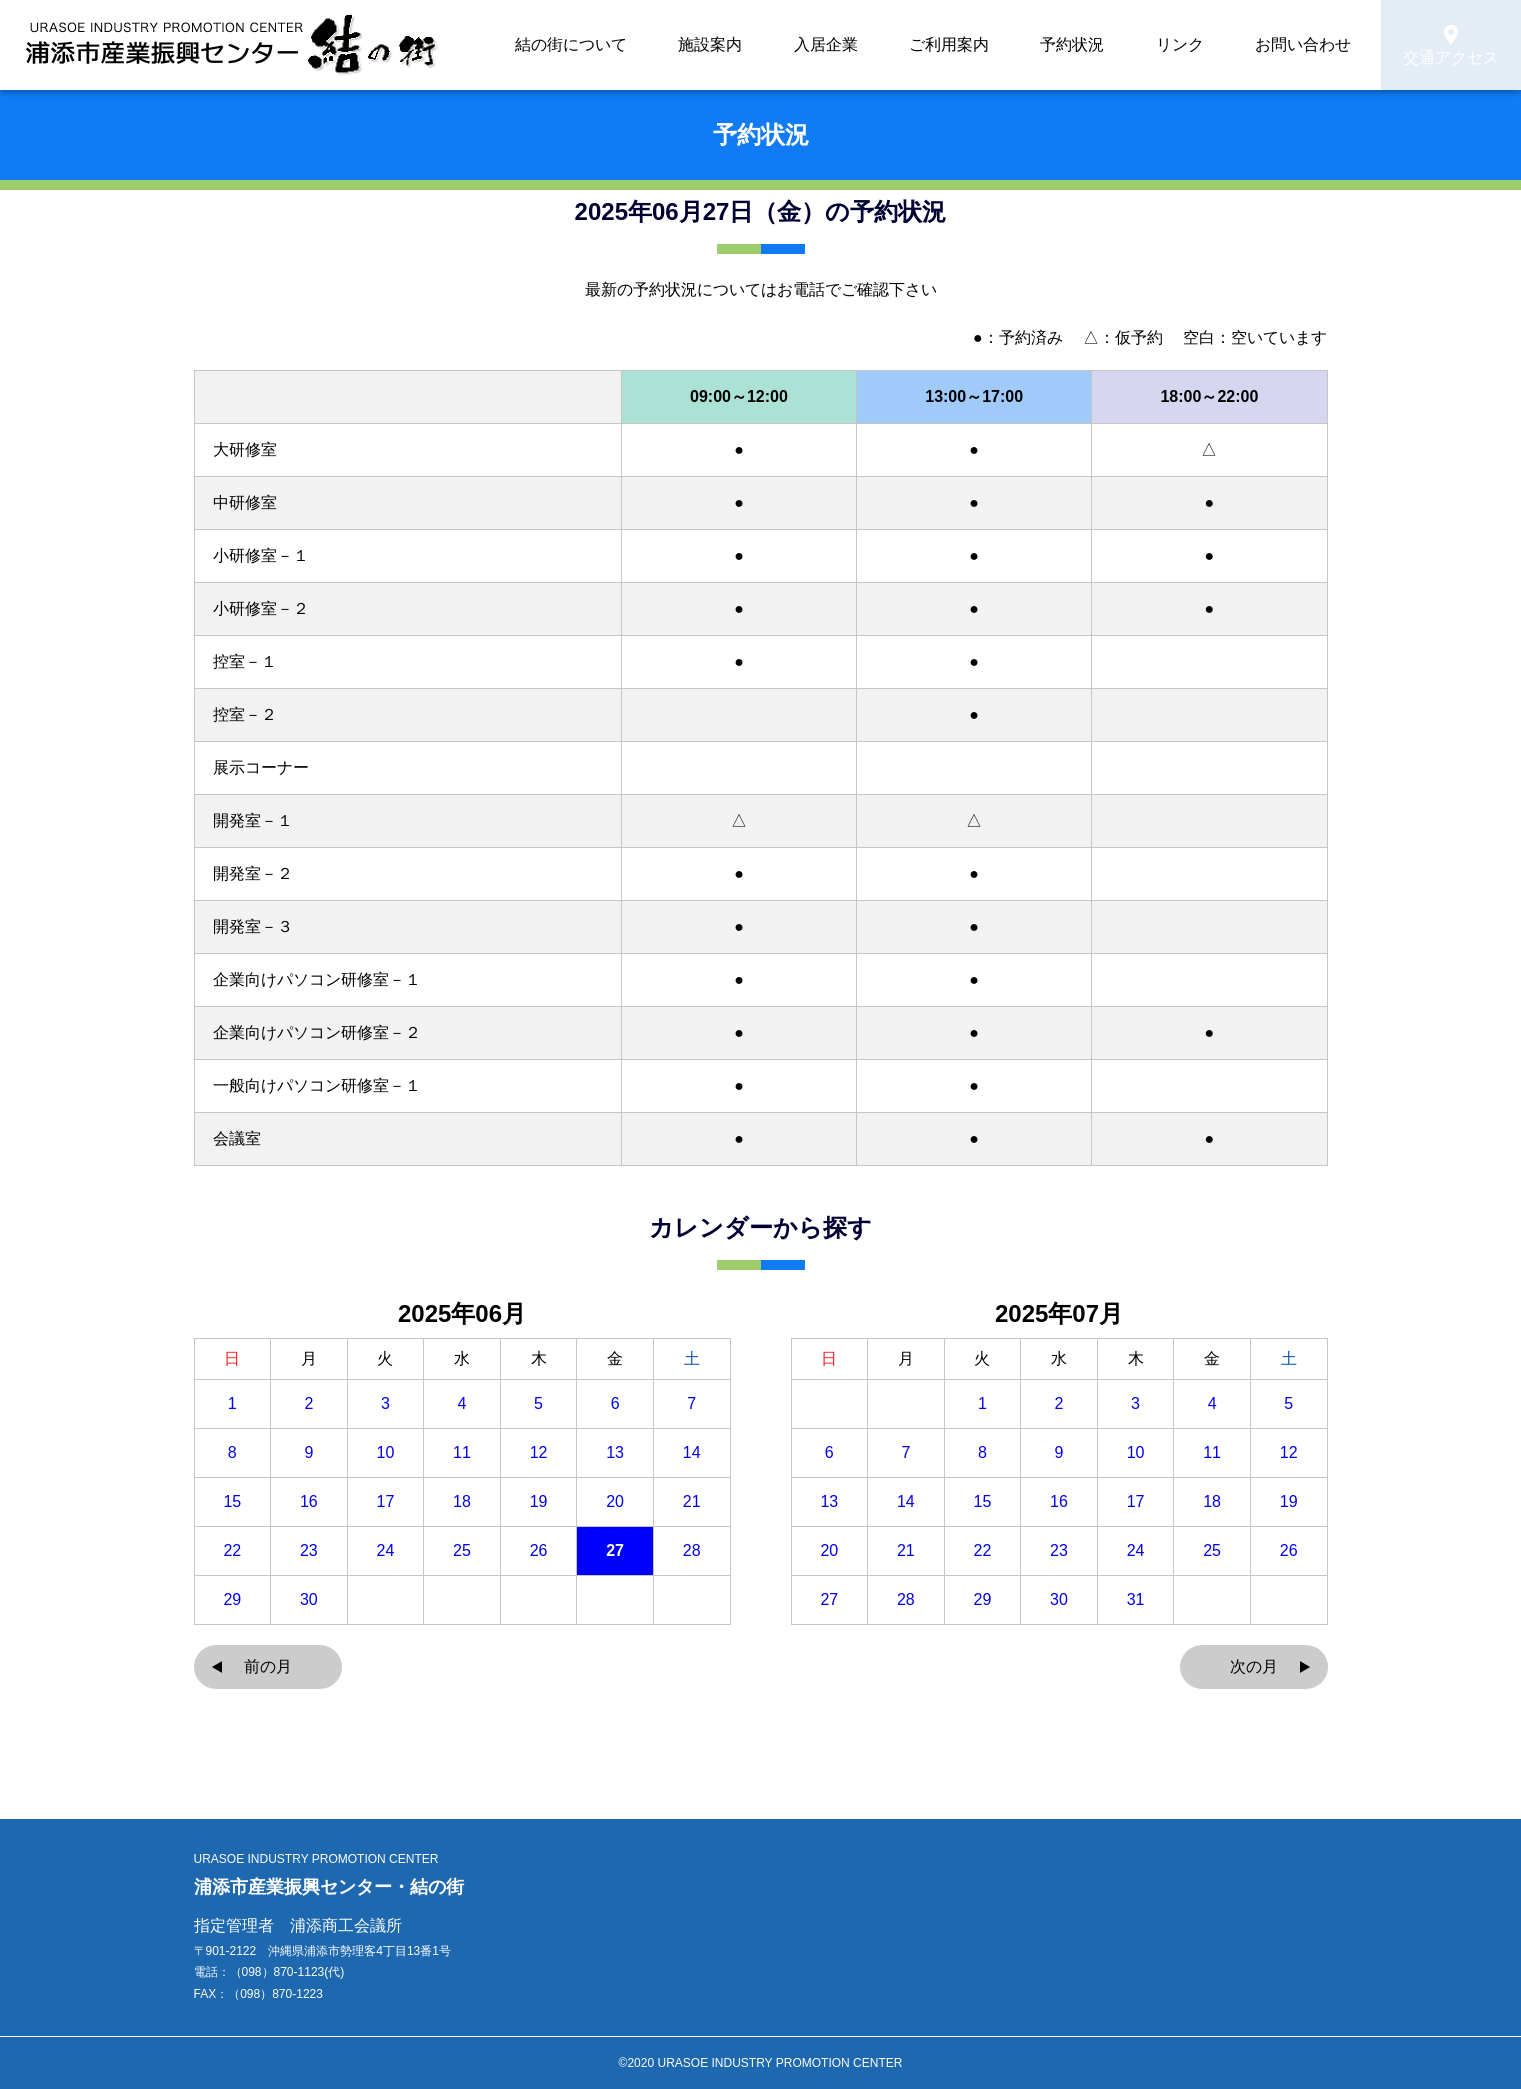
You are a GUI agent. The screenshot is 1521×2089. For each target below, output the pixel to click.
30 (309, 1600)
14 (692, 1453)
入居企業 (951, 45)
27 (615, 1551)
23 (309, 1551)
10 (386, 1453)
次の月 (1254, 1666)
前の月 (268, 1666)
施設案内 (865, 45)
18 (462, 1502)
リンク (1216, 45)
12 (539, 1453)
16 (309, 1502)
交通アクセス (1451, 46)
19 (539, 1502)
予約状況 (1137, 45)
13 (615, 1453)
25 (462, 1551)
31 (1136, 1600)
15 (232, 1502)
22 (232, 1551)
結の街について (758, 45)
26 (539, 1551)
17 (386, 1502)
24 (386, 1551)
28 (692, 1551)
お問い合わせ (1309, 45)
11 (462, 1453)
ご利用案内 (1044, 45)
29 (232, 1600)
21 (692, 1502)
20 (615, 1502)
